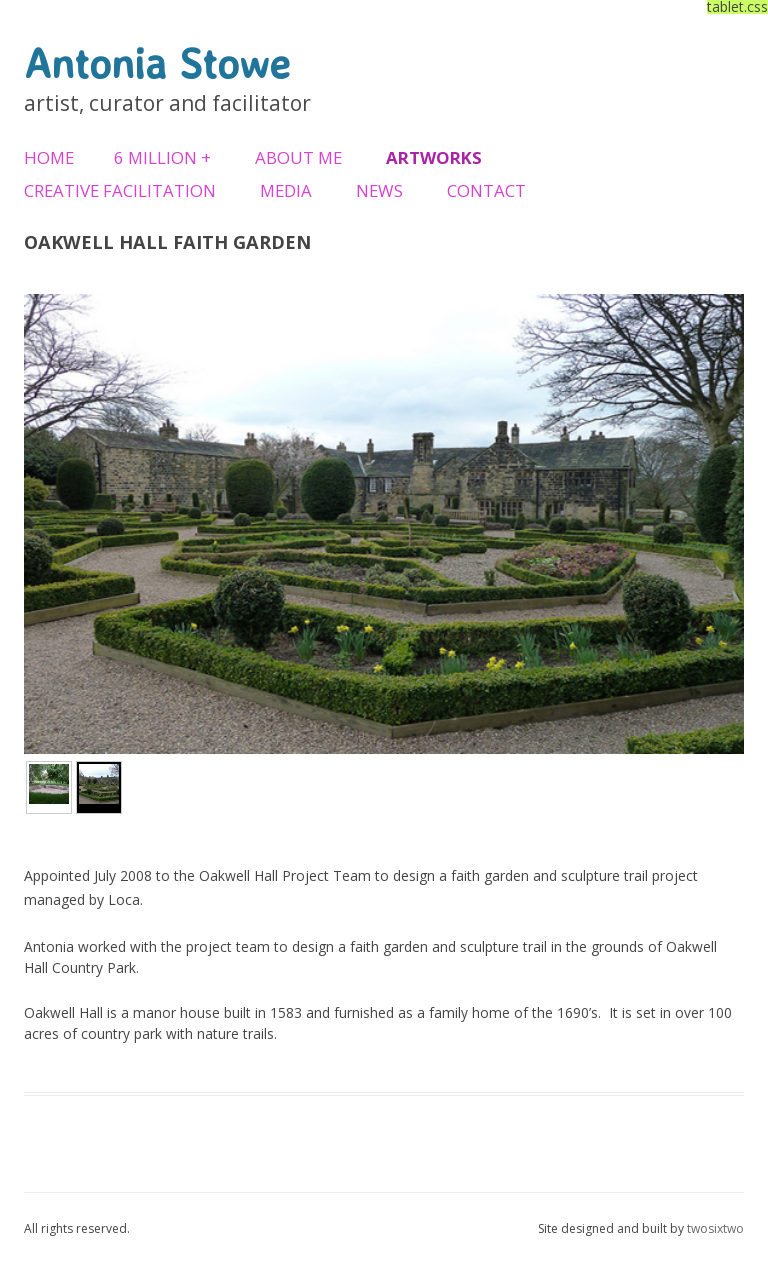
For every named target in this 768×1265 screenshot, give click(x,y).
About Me (298, 157)
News (379, 190)
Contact (486, 190)
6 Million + (162, 157)
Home (49, 157)
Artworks (434, 157)
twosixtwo (715, 1228)
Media (286, 190)
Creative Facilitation (120, 190)
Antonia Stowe (157, 63)
